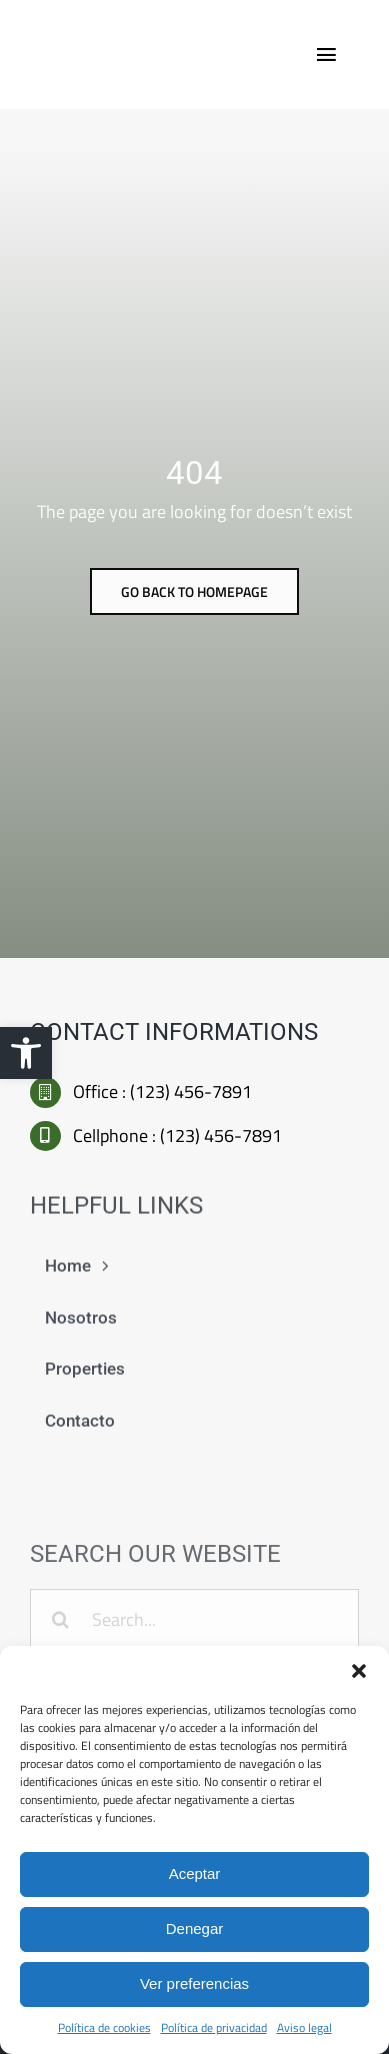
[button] (26, 1053)
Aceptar (195, 1873)
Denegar (195, 1928)
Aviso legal (304, 2027)
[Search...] (194, 1623)
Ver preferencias (194, 1983)
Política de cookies (104, 2027)
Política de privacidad (214, 2027)
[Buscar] (60, 1623)
